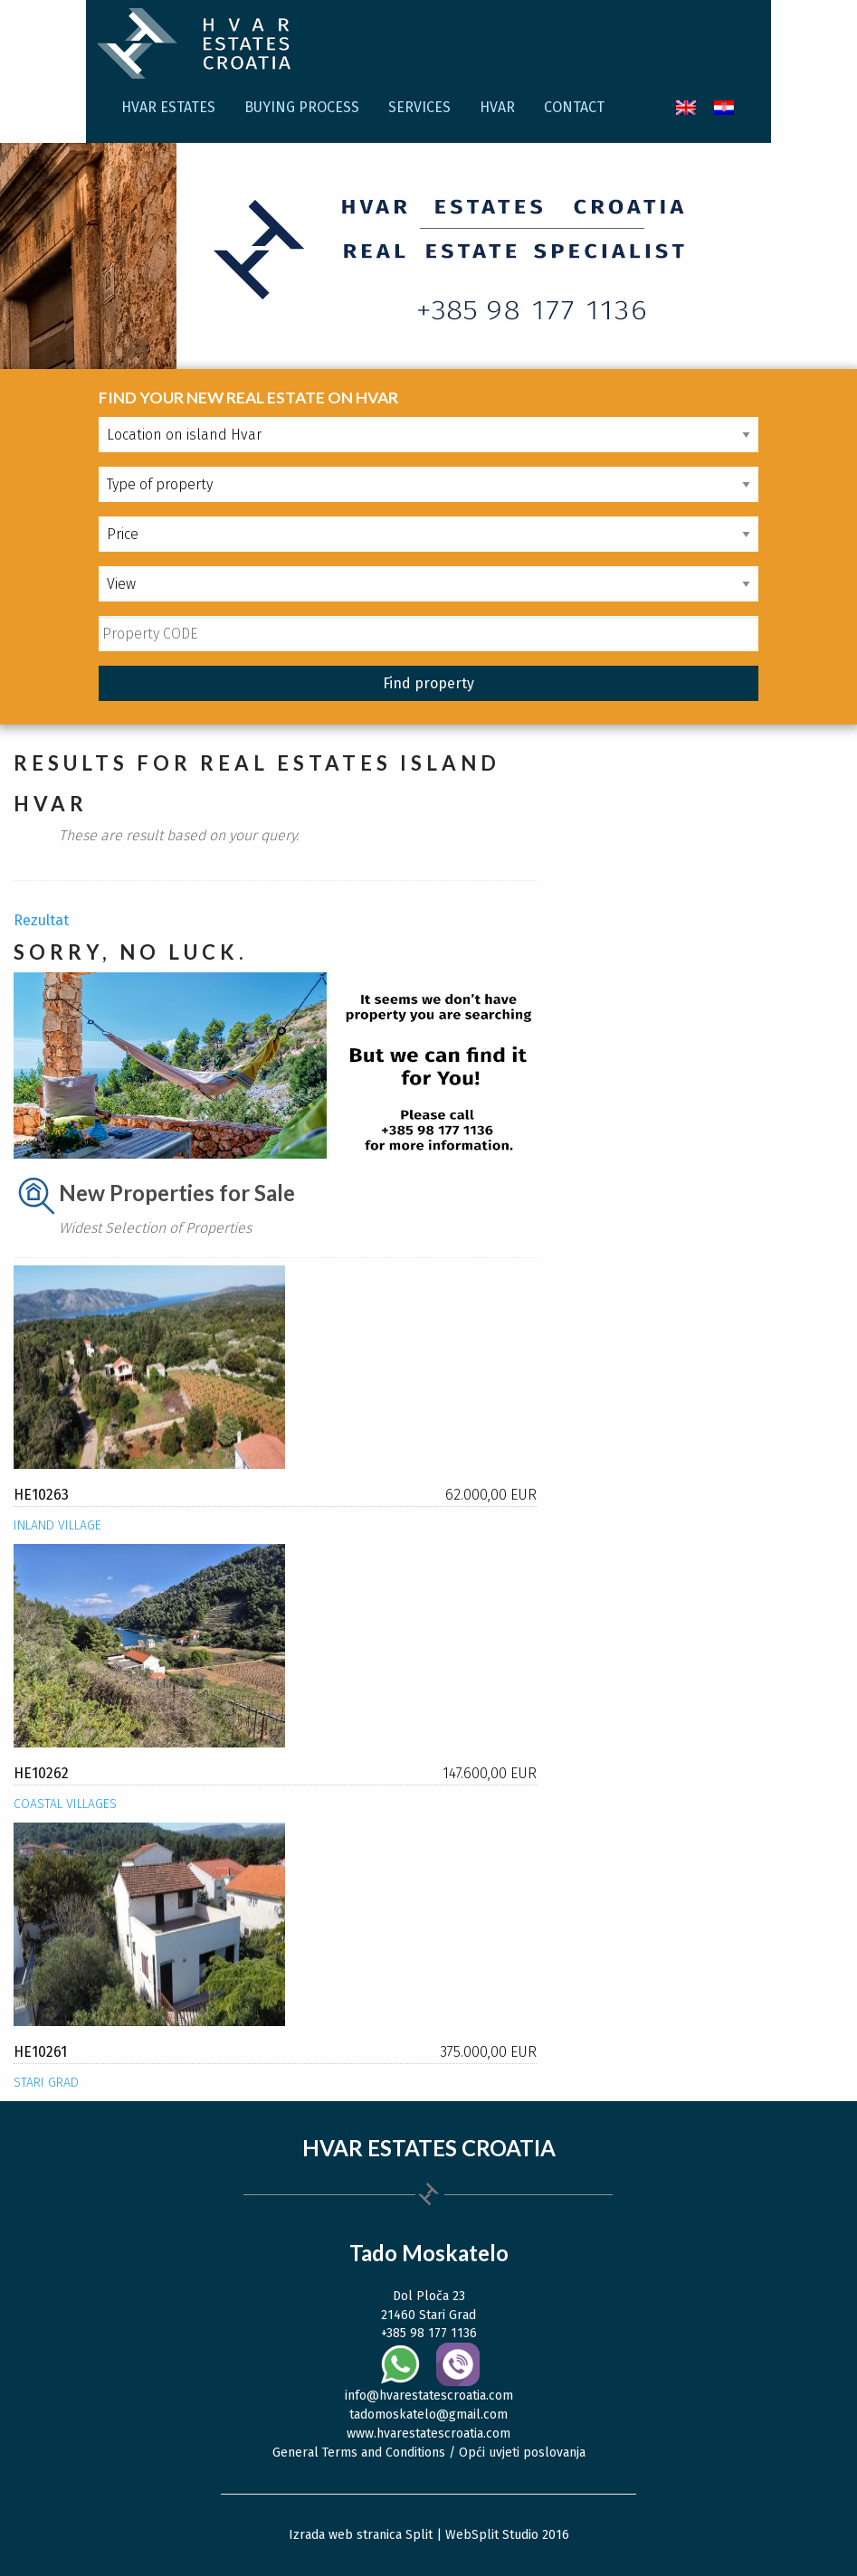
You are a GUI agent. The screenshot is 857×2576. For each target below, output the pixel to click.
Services (419, 107)
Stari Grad (46, 2082)
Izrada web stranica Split (361, 2535)
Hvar (497, 107)
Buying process (301, 107)
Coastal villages (65, 1804)
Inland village (57, 1525)
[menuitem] (686, 106)
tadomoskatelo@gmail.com (428, 2414)
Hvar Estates (168, 107)
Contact (574, 107)
